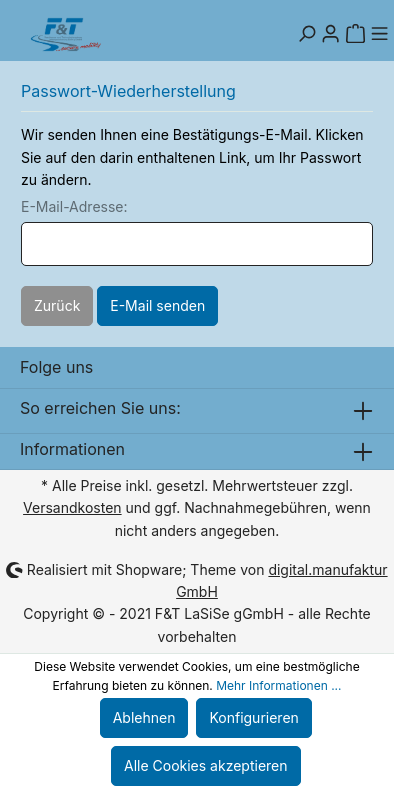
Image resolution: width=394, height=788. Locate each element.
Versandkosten (72, 507)
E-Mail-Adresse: (74, 206)
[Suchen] (307, 34)
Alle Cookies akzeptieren (206, 765)
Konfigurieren (253, 717)
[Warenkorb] (355, 34)
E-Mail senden (157, 305)
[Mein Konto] (331, 34)
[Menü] (379, 34)
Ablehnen (144, 717)
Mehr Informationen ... (278, 685)
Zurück (57, 305)
